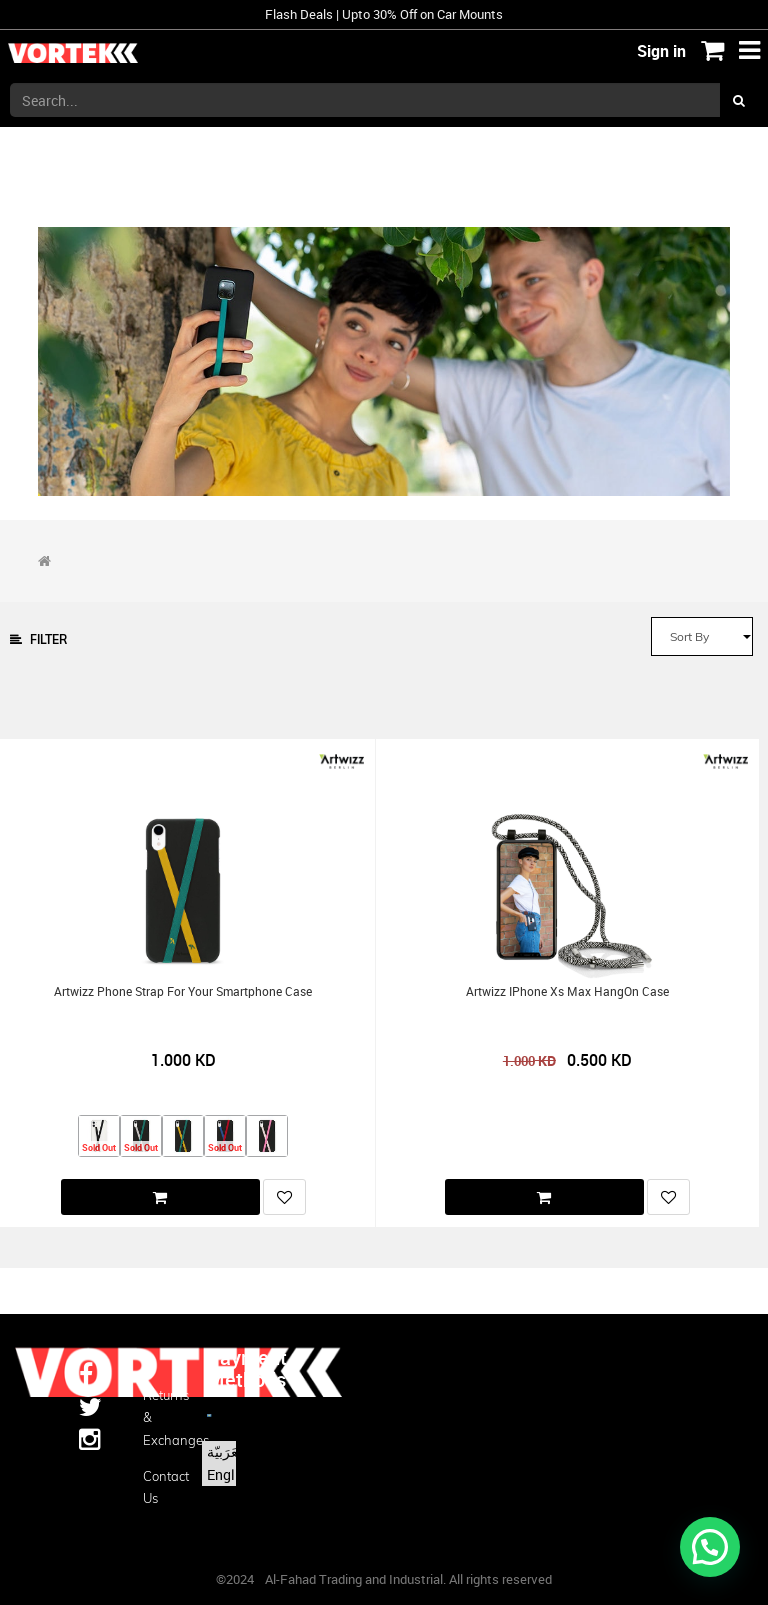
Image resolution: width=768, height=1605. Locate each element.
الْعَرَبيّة (226, 1451)
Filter (38, 639)
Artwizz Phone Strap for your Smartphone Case (183, 991)
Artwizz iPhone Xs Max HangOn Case (567, 991)
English (230, 1474)
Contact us (160, 1487)
